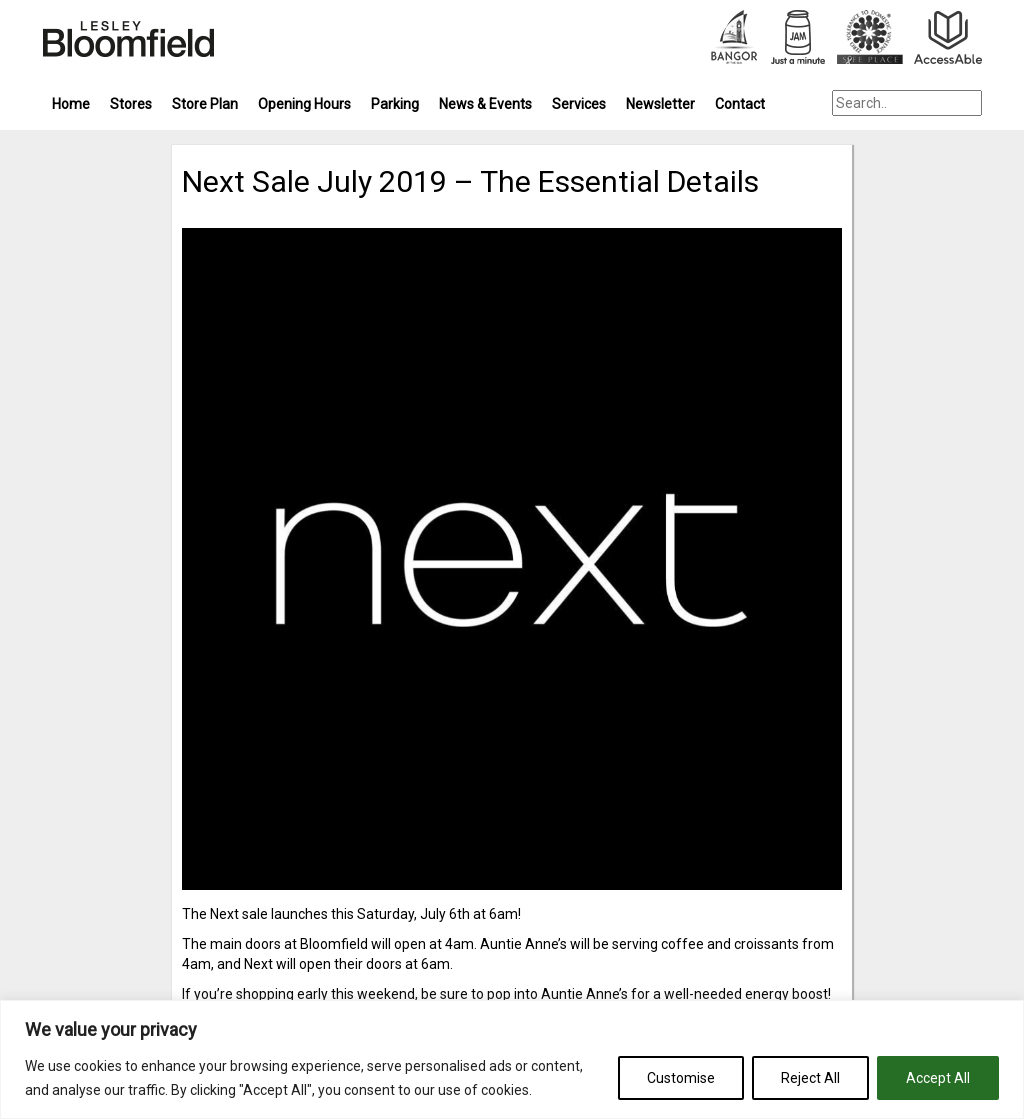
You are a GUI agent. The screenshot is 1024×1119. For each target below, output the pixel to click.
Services (579, 104)
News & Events (485, 104)
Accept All (938, 1078)
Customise (681, 1078)
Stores (131, 104)
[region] (512, 1059)
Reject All (810, 1078)
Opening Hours (304, 104)
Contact (740, 104)
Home (71, 104)
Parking (395, 104)
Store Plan (205, 104)
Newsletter (660, 104)
